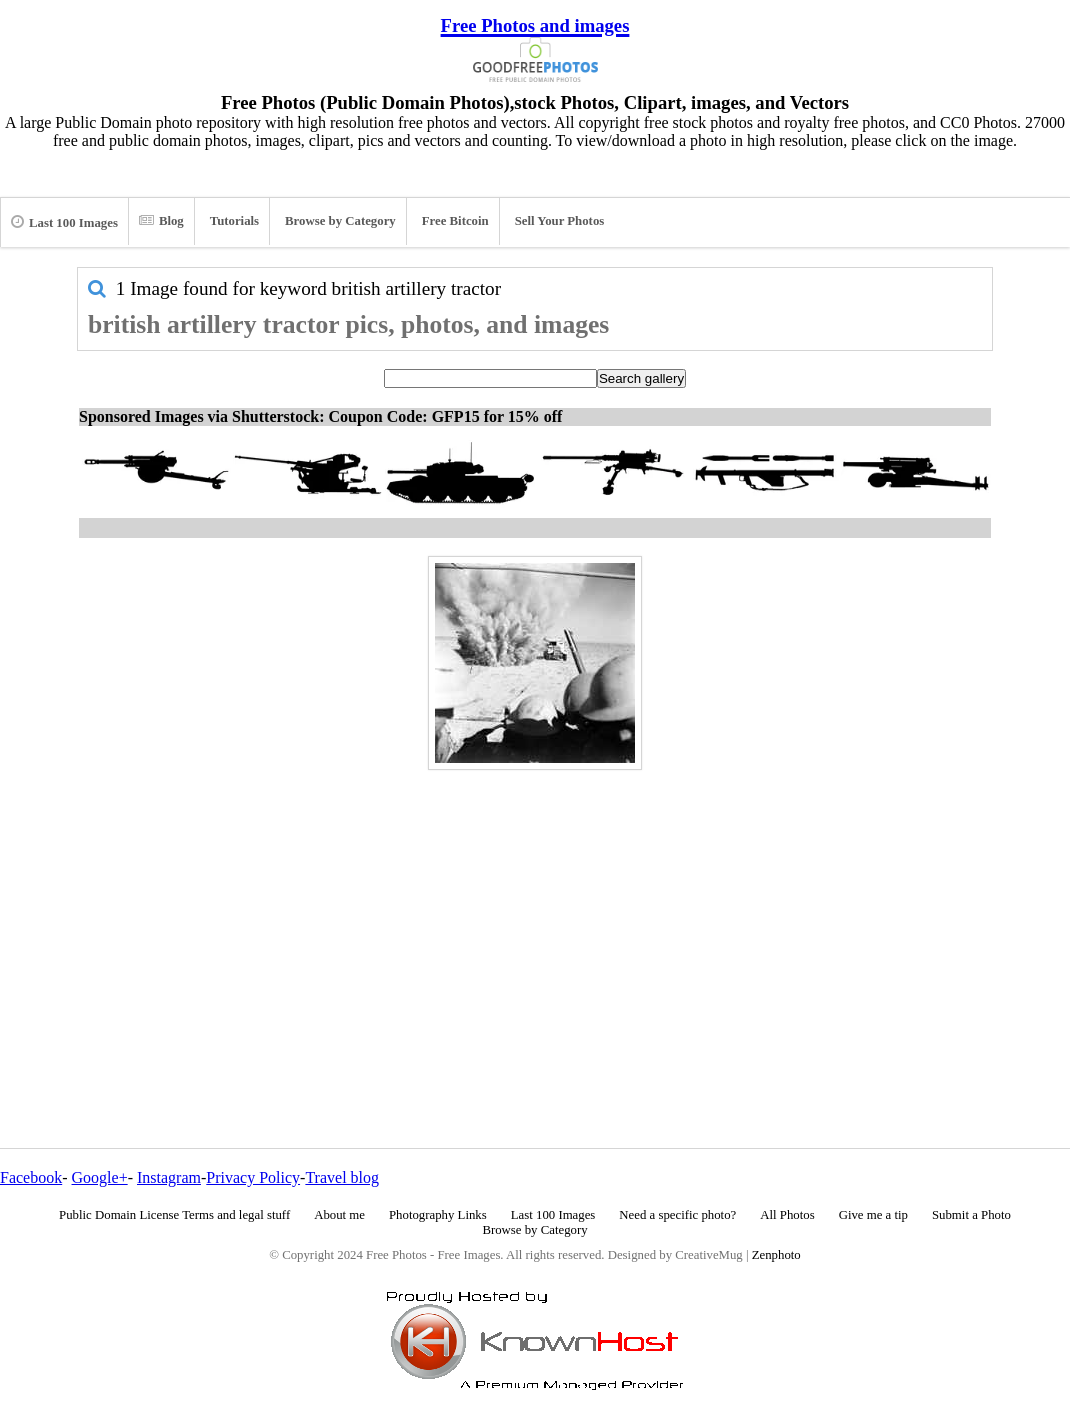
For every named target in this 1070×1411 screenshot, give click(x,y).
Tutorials (234, 221)
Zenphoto (776, 1255)
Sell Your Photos (560, 221)
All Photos (787, 1215)
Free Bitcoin (455, 221)
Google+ (100, 1177)
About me (339, 1215)
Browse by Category (340, 221)
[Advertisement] (535, 916)
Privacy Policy (253, 1177)
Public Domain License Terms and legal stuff (174, 1215)
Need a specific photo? (677, 1215)
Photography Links (438, 1215)
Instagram (169, 1177)
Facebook (31, 1177)
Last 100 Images (64, 222)
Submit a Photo (971, 1215)
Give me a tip (873, 1215)
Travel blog (342, 1177)
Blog (161, 221)
